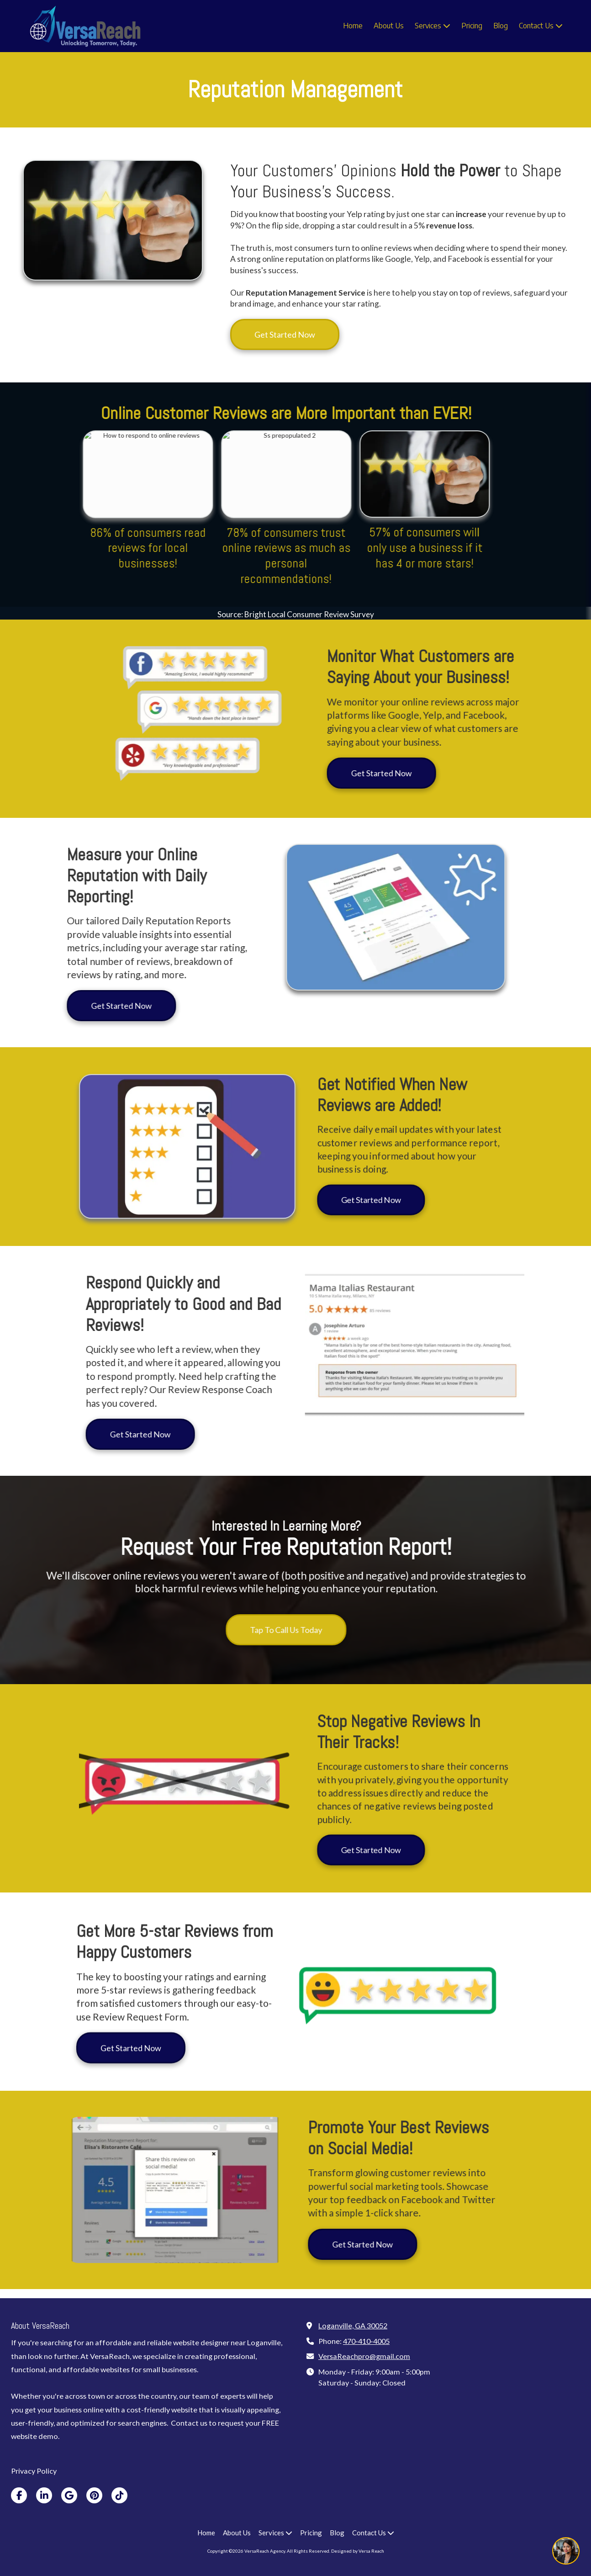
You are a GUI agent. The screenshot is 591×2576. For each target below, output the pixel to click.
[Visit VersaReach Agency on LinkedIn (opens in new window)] (44, 2495)
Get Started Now (285, 334)
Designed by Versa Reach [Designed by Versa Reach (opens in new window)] (357, 2551)
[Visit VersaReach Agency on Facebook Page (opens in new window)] (19, 2495)
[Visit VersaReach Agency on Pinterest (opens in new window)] (94, 2495)
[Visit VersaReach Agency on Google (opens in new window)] (69, 2495)
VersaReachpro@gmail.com (364, 2356)
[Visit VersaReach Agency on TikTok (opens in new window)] (119, 2495)
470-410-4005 (366, 2341)
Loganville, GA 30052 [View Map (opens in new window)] (352, 2325)
